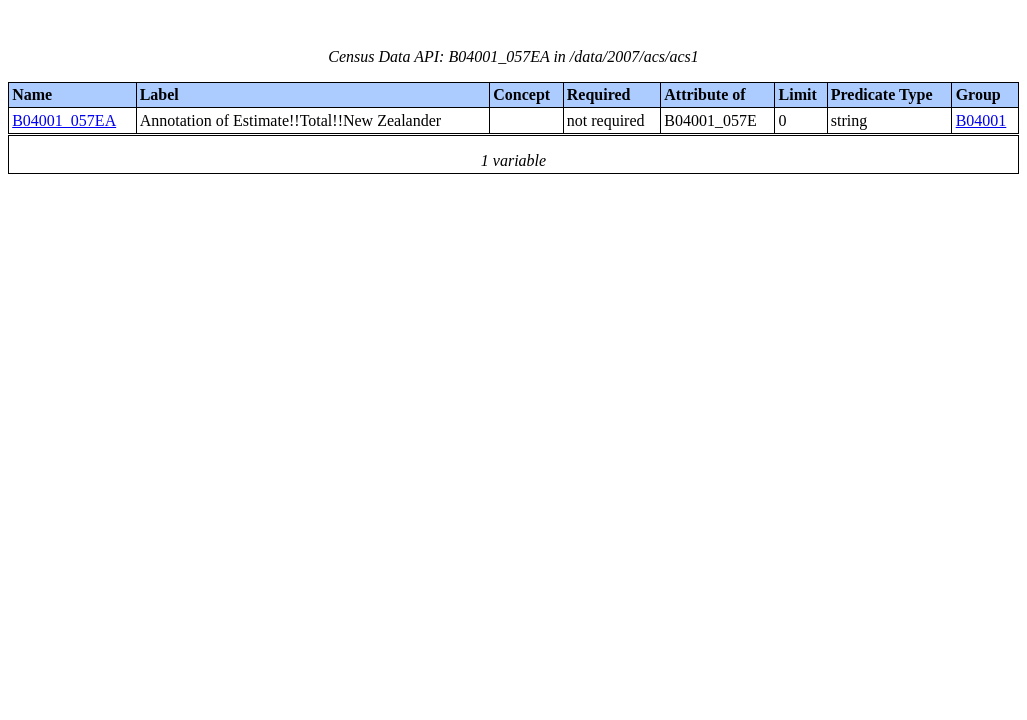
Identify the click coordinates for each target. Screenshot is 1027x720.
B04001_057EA (64, 120)
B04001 (981, 120)
